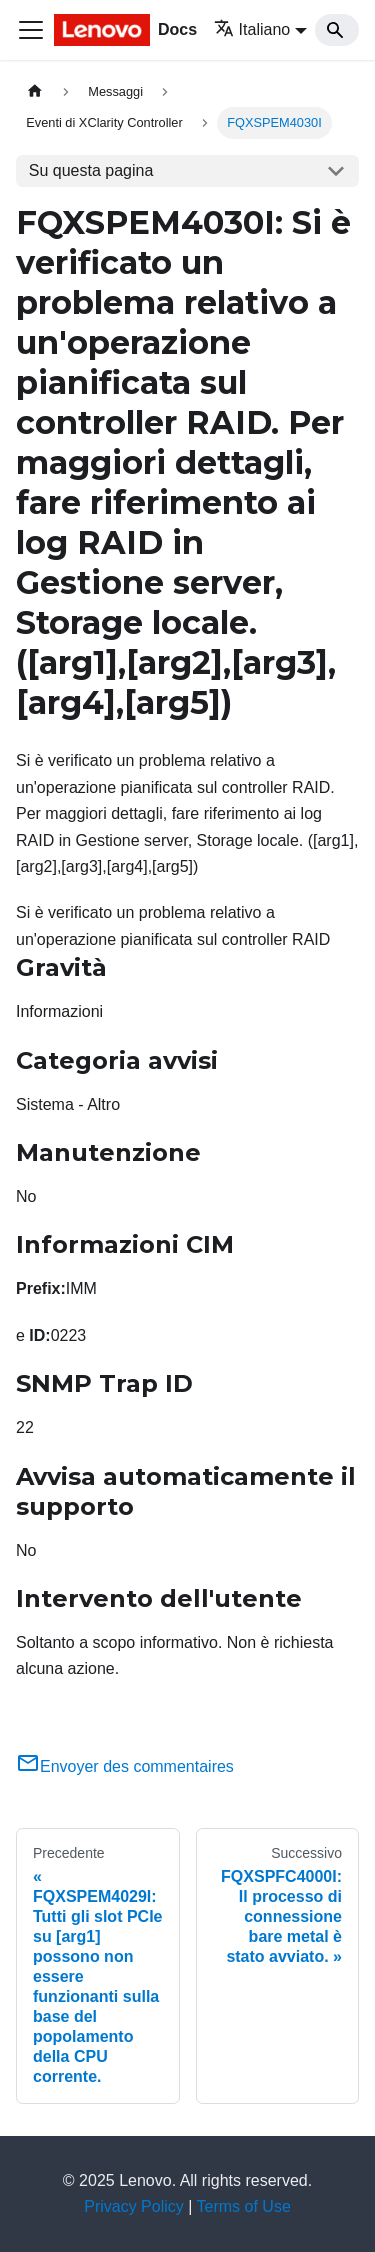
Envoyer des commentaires (125, 1766)
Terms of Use (244, 2206)
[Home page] (35, 91)
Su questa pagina (91, 170)
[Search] (337, 30)
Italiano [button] (252, 29)
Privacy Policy (134, 2206)
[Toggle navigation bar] (31, 30)
